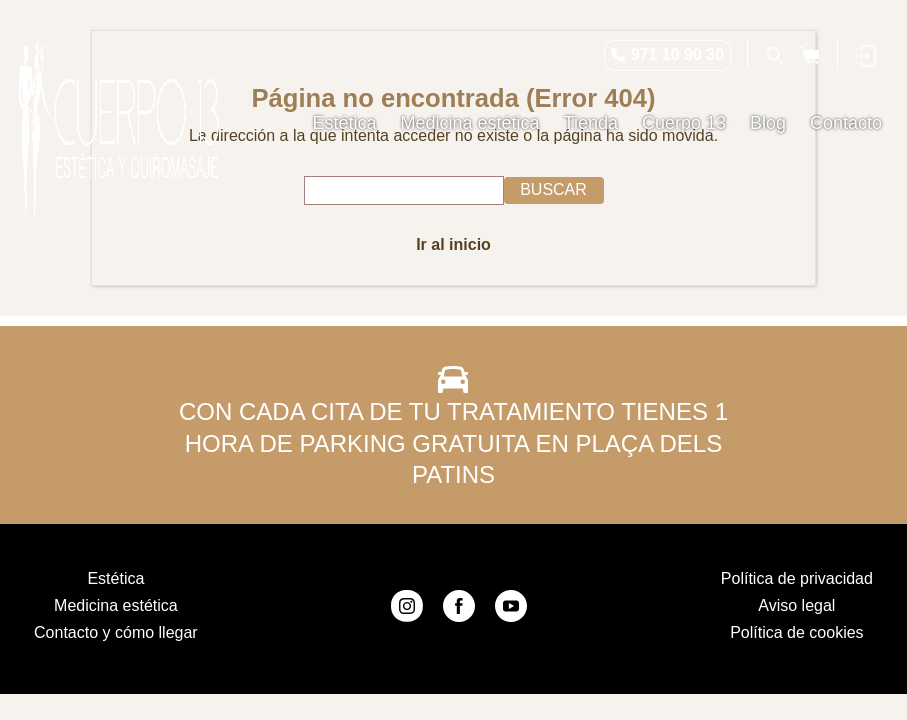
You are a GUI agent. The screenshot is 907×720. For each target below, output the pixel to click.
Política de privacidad (797, 578)
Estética (345, 123)
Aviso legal (796, 605)
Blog (768, 123)
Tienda (591, 123)
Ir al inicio (453, 244)
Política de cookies (796, 632)
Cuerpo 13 (684, 123)
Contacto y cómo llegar (116, 632)
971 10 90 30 (677, 54)
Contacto (846, 123)
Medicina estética (470, 123)
